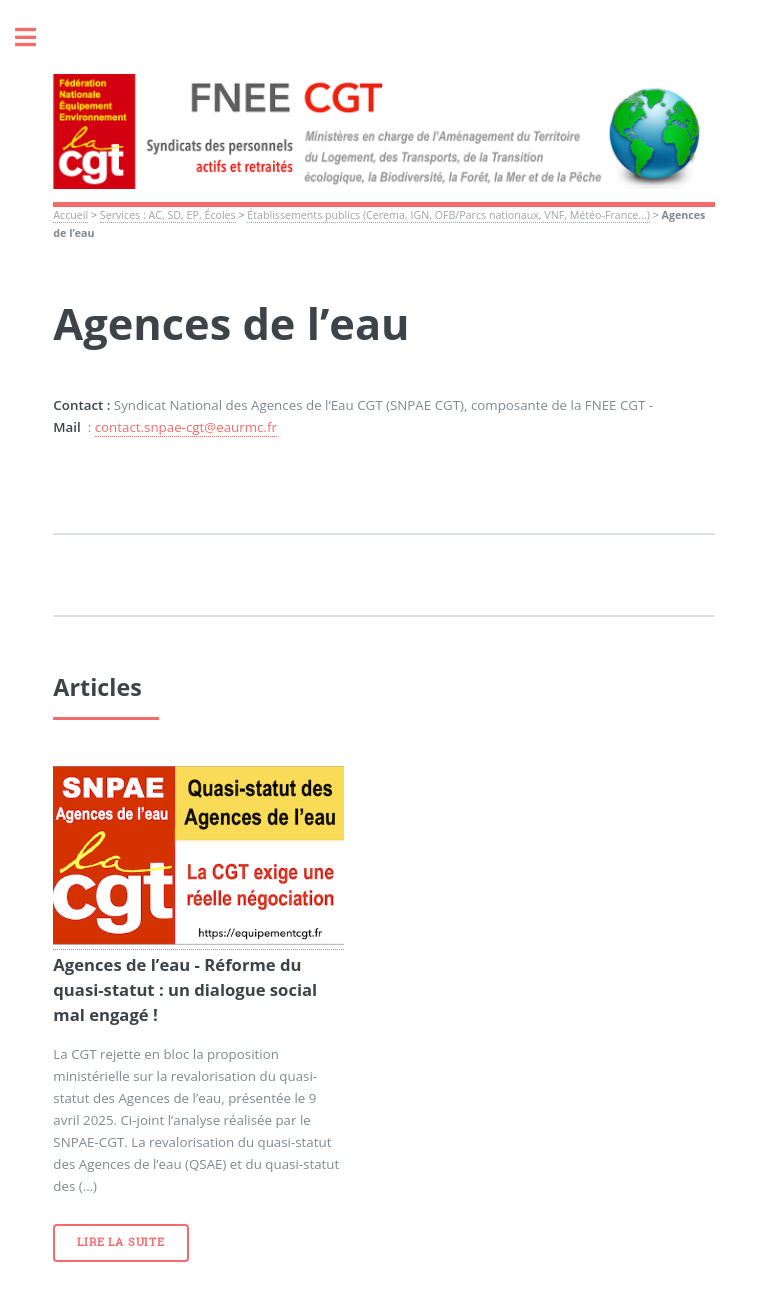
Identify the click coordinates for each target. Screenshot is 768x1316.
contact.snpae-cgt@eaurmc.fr (186, 427)
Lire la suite (120, 1242)
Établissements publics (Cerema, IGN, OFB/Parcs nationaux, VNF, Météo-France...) (448, 215)
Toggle (36, 37)
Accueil (70, 215)
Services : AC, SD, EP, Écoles (168, 215)
